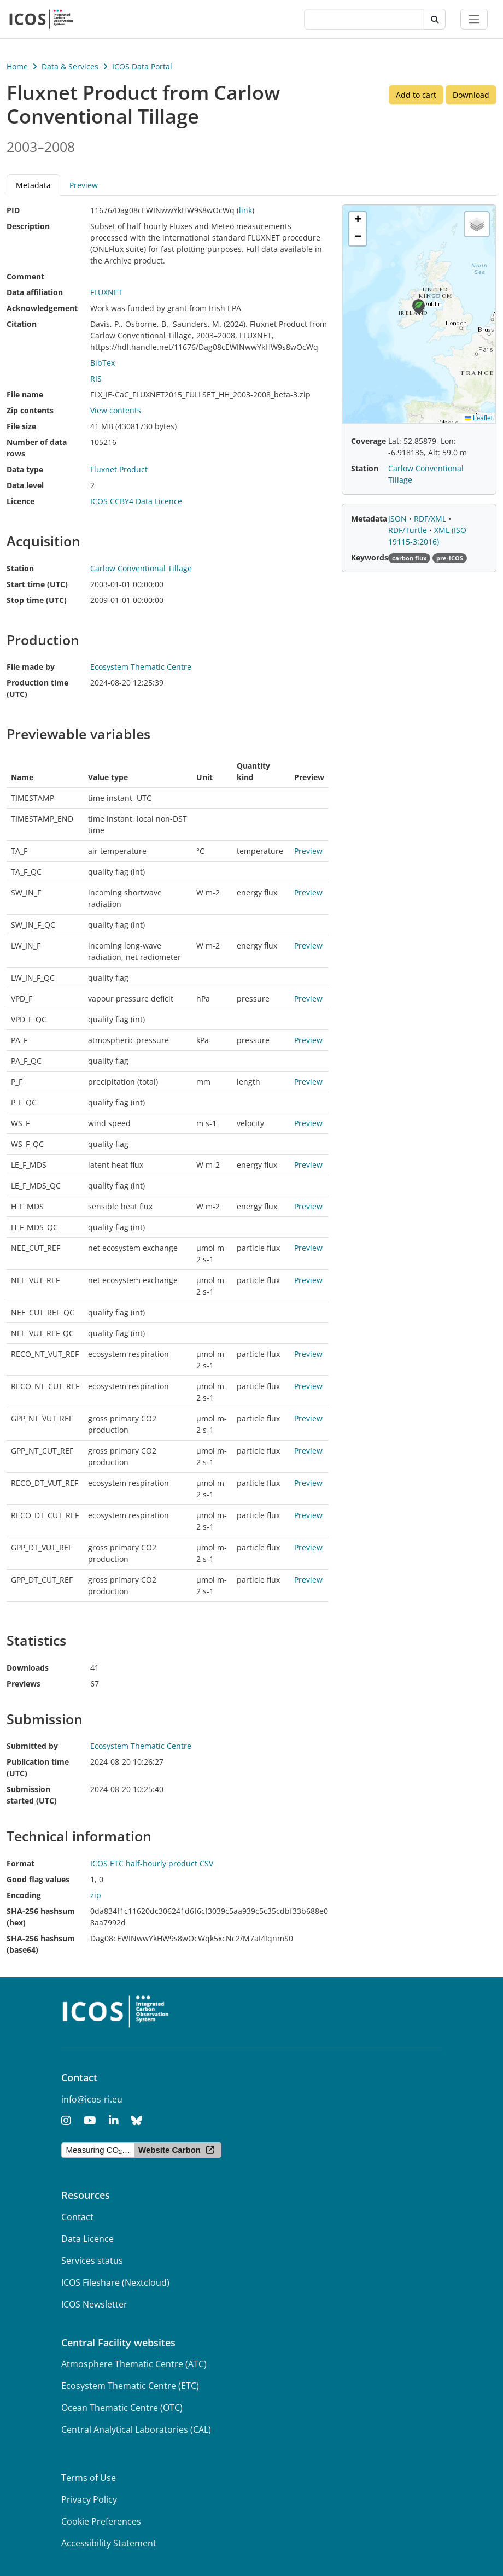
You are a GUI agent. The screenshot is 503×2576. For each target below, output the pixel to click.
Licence (20, 501)
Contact (77, 2217)
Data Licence (87, 2239)
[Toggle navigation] (474, 19)
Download (471, 95)
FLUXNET (106, 292)
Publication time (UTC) (38, 1767)
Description (28, 226)
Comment (25, 276)
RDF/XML (431, 518)
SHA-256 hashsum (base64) (41, 1944)
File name (25, 394)
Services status (92, 2261)
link (245, 210)
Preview (83, 185)
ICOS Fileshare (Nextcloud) (115, 2282)
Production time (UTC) (37, 688)
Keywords (369, 557)
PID (13, 210)
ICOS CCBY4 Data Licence (136, 501)
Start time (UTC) (37, 584)
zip (95, 1895)
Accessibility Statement (108, 2543)
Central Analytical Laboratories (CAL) (136, 2429)
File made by (31, 666)
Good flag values (38, 1879)
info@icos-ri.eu (91, 2099)
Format (20, 1863)
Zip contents (30, 410)
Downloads (28, 1667)
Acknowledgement (42, 308)
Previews (23, 1683)
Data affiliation (35, 292)
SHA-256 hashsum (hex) (41, 1917)
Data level (25, 485)
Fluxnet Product (119, 469)
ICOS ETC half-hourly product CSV (151, 1863)
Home (17, 66)
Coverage (368, 441)
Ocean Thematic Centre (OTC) (122, 2408)
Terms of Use (88, 2478)
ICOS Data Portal (142, 66)
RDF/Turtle (408, 530)
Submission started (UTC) (32, 1795)
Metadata (33, 185)
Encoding (24, 1895)
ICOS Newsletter (94, 2304)
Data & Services (70, 66)
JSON (398, 518)
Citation (22, 324)
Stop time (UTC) (37, 600)
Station (20, 568)
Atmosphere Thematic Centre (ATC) (134, 2364)
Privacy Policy (89, 2499)
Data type (25, 469)
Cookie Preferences (101, 2521)
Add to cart (416, 95)
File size (21, 426)
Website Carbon (169, 2150)
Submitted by (32, 1746)
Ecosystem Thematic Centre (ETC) (130, 2386)
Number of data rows (37, 448)
